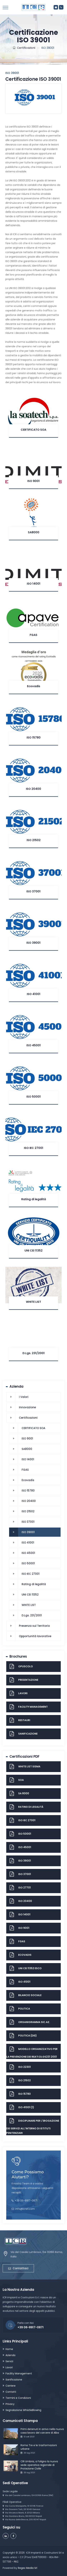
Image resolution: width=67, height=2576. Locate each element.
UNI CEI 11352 (33, 1250)
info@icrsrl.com (25, 2209)
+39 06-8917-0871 (26, 2200)
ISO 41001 (33, 994)
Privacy (10, 2404)
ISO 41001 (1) (26, 2107)
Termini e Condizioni (18, 2398)
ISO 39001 (33, 943)
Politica (24, 2008)
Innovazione (27, 1407)
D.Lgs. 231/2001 (34, 1353)
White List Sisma (29, 1766)
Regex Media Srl (27, 2568)
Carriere (11, 2385)
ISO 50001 (33, 1097)
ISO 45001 (33, 1045)
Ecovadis (33, 686)
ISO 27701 (24, 1887)
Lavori (23, 1693)
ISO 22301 (24, 2067)
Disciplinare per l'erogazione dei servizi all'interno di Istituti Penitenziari (32, 2127)
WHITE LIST (33, 1302)
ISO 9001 (33, 481)
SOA (21, 1780)
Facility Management (33, 1707)
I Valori (23, 1397)
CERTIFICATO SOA (33, 430)
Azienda (16, 1386)
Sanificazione (28, 1733)
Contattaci (18, 2268)
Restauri (24, 1720)
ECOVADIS (24, 1955)
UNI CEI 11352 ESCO (30, 1968)
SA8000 (33, 532)
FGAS (33, 635)
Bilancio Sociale (29, 1995)
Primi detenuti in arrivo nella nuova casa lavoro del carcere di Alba (42, 2430)
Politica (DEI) (27, 2035)
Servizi (9, 2361)
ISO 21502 (34, 840)
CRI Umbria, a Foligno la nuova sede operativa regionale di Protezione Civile (39, 2465)
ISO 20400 (33, 789)
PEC (16, 2561)
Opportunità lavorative (35, 1636)
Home (9, 2349)
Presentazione (28, 1680)
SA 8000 (23, 1793)
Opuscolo (25, 1666)
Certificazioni (24, 48)
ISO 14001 (33, 584)
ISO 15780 (34, 737)
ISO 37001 (33, 891)
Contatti (11, 2392)
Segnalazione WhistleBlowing (23, 2410)
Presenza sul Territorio (34, 1626)
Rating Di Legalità (30, 1807)
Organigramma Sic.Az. (34, 2022)
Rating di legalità (33, 1199)
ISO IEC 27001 (33, 1148)
